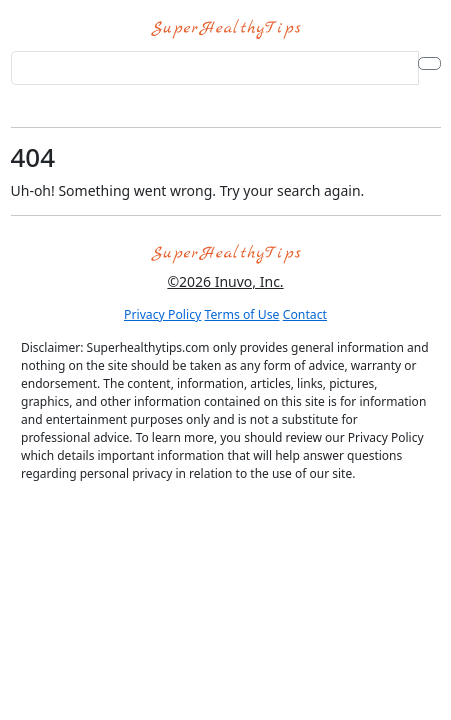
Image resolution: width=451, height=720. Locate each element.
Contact (305, 314)
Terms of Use (242, 314)
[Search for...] (215, 68)
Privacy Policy (162, 314)
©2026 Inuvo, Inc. (225, 281)
